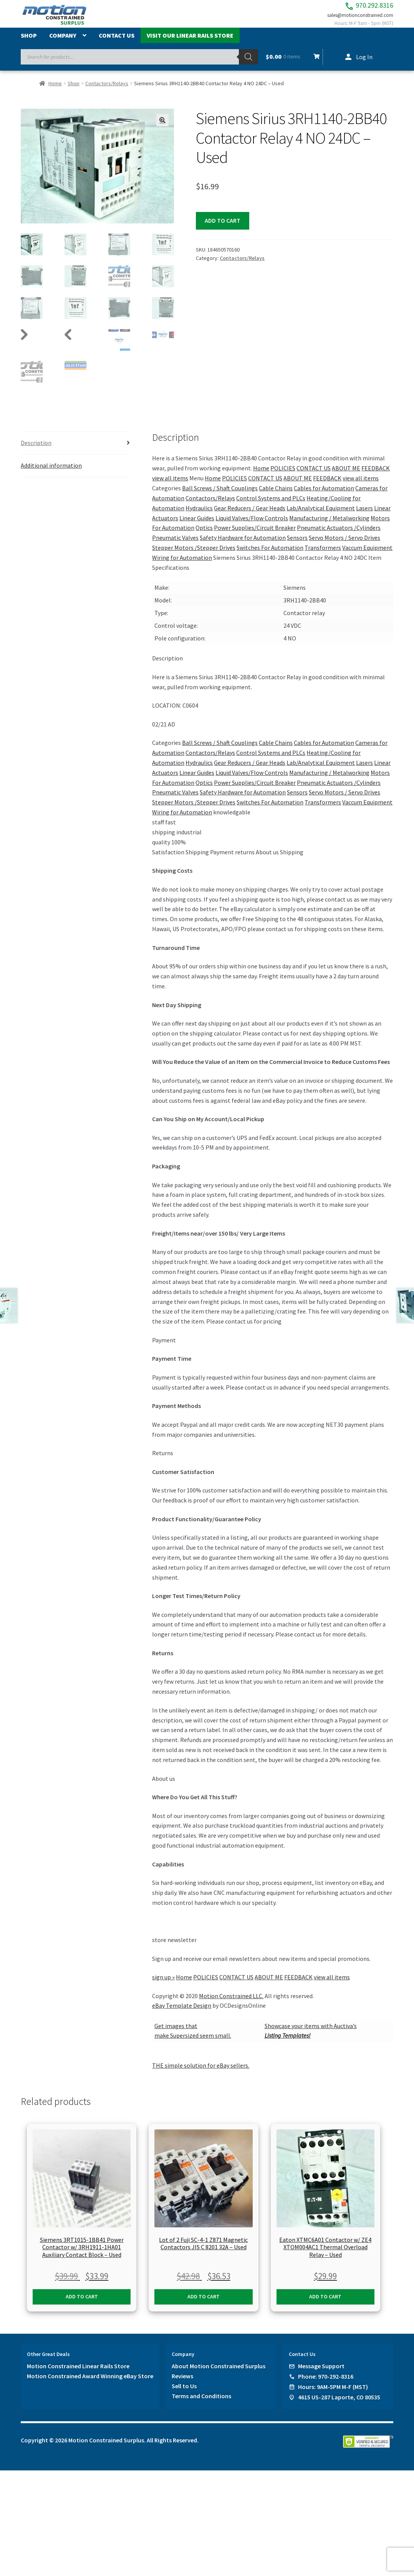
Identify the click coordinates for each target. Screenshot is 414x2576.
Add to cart (222, 228)
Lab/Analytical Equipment (320, 516)
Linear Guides (196, 526)
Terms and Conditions (201, 2404)
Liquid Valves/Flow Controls (251, 526)
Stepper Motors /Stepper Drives (193, 555)
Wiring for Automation (182, 565)
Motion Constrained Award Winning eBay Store (90, 2384)
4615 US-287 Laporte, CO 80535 (339, 2405)
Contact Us (116, 43)
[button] (162, 128)
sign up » (163, 1985)
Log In (364, 65)
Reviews (182, 2384)
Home (55, 91)
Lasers (364, 516)
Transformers (323, 555)
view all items (170, 486)
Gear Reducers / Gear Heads (249, 516)
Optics (204, 536)
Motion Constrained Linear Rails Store (78, 2374)
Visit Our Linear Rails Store (190, 43)
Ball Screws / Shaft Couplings (220, 496)
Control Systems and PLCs (270, 506)
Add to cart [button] (82, 2304)
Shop (29, 43)
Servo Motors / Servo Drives (344, 546)
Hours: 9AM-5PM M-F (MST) (333, 2395)
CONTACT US (313, 476)
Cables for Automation (324, 496)
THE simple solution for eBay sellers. (200, 2074)
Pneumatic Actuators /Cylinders (339, 536)
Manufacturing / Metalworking (329, 526)
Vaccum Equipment (367, 555)
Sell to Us (184, 2394)
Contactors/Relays (106, 91)
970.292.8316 (354, 7)
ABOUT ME (346, 476)
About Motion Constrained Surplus (218, 2374)
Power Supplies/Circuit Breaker (255, 536)
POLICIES (282, 476)
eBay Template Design (181, 2014)
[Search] (248, 65)
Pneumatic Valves (175, 546)
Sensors (297, 546)
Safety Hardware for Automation (243, 546)
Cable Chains (276, 496)
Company (62, 43)
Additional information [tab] (51, 473)
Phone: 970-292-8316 (325, 2384)
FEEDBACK (375, 476)
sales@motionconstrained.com (351, 20)
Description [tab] (36, 451)
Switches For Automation (270, 555)
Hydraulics (199, 516)
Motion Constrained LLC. (231, 2004)
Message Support (321, 2374)
